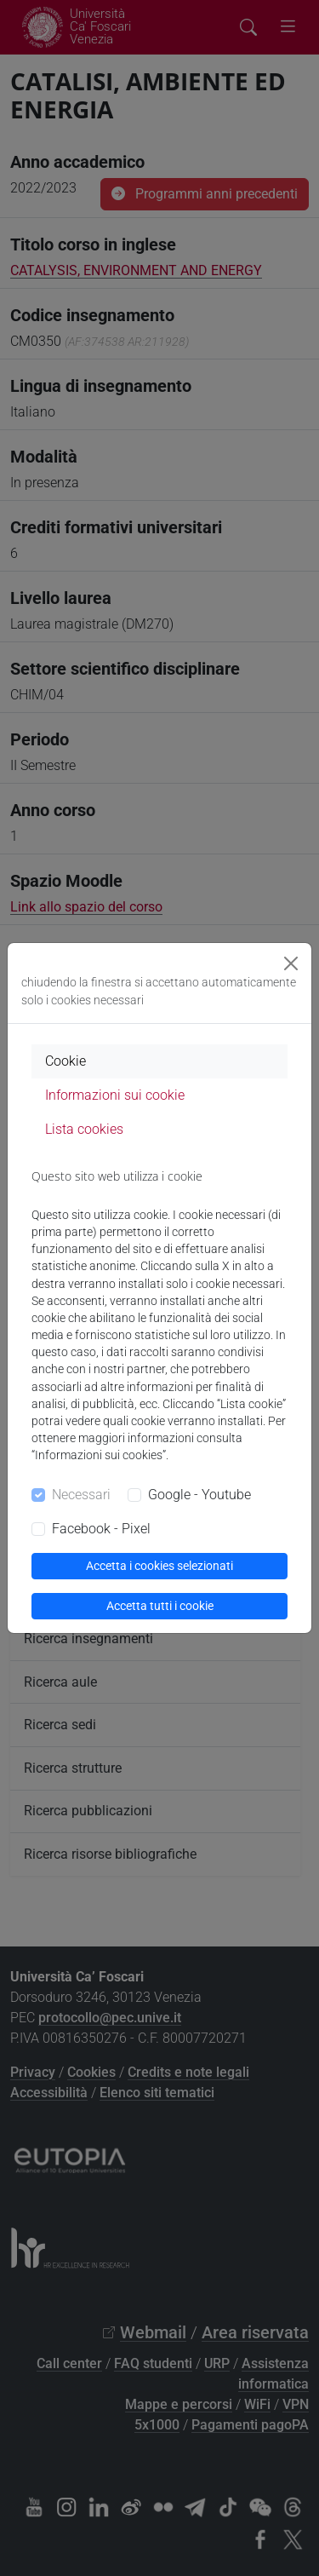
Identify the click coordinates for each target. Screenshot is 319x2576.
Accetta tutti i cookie (160, 1606)
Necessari (81, 1494)
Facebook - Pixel (101, 1529)
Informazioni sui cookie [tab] (115, 1095)
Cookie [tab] (65, 1061)
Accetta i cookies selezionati (159, 1566)
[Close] (291, 963)
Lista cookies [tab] (84, 1129)
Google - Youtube (199, 1494)
